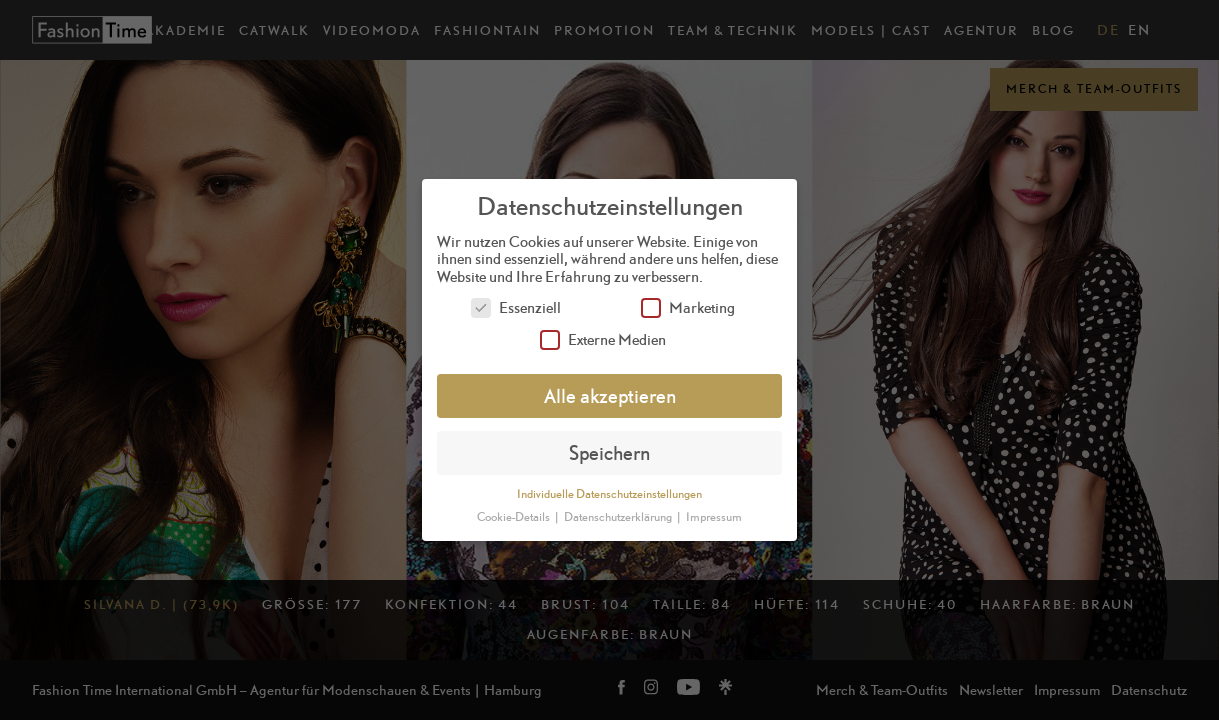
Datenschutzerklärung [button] (619, 517)
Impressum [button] (714, 517)
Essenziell (516, 307)
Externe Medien (603, 339)
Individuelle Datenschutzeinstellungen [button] (609, 494)
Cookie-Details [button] (514, 517)
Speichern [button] (609, 452)
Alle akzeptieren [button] (610, 395)
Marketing (688, 307)
